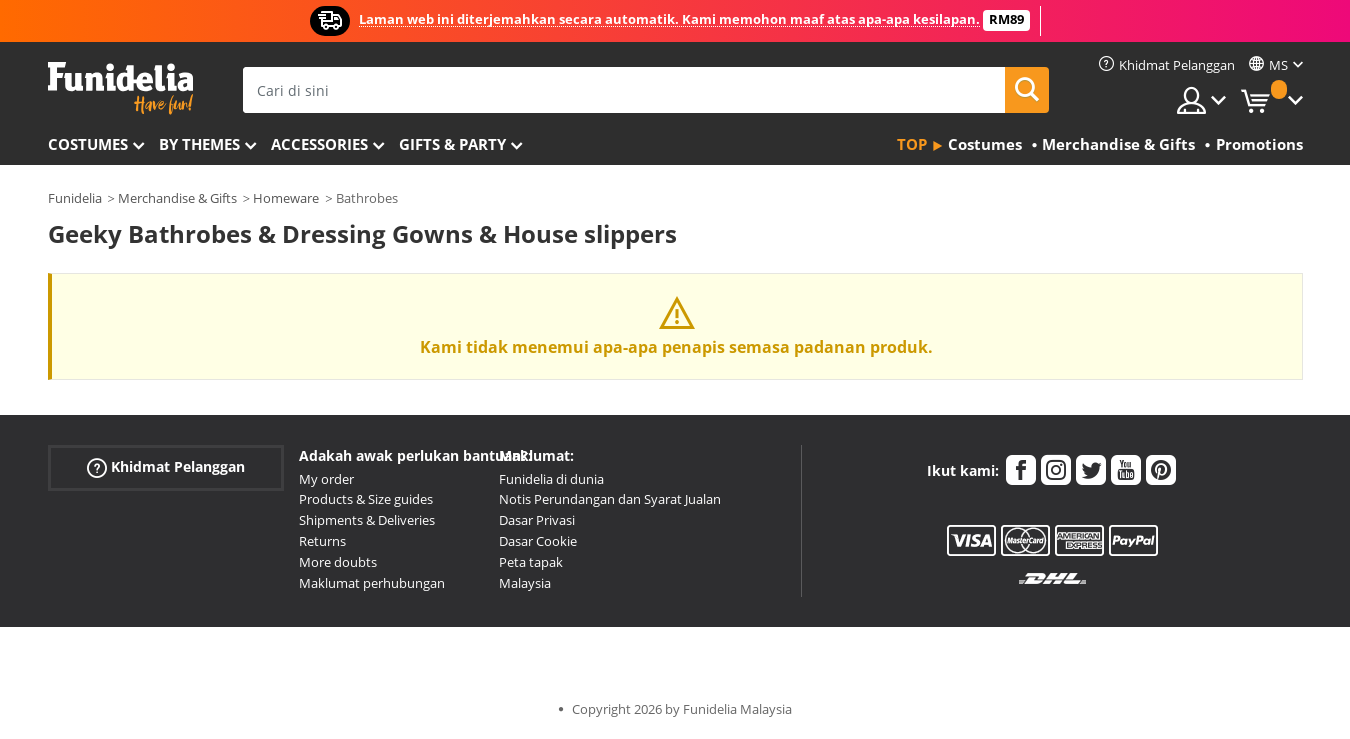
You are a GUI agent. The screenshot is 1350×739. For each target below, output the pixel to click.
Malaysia (525, 583)
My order (326, 479)
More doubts (338, 562)
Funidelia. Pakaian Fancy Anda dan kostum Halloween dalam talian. (120, 88)
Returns (322, 541)
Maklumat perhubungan (372, 583)
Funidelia (75, 198)
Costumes (88, 144)
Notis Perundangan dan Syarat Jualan (610, 499)
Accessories (319, 144)
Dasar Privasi (537, 520)
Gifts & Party (452, 144)
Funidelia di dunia (551, 479)
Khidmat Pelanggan (166, 466)
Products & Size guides (366, 499)
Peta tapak (531, 562)
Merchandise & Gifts (177, 198)
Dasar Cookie (538, 541)
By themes (199, 144)
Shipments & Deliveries (367, 520)
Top (912, 144)
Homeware (286, 198)
